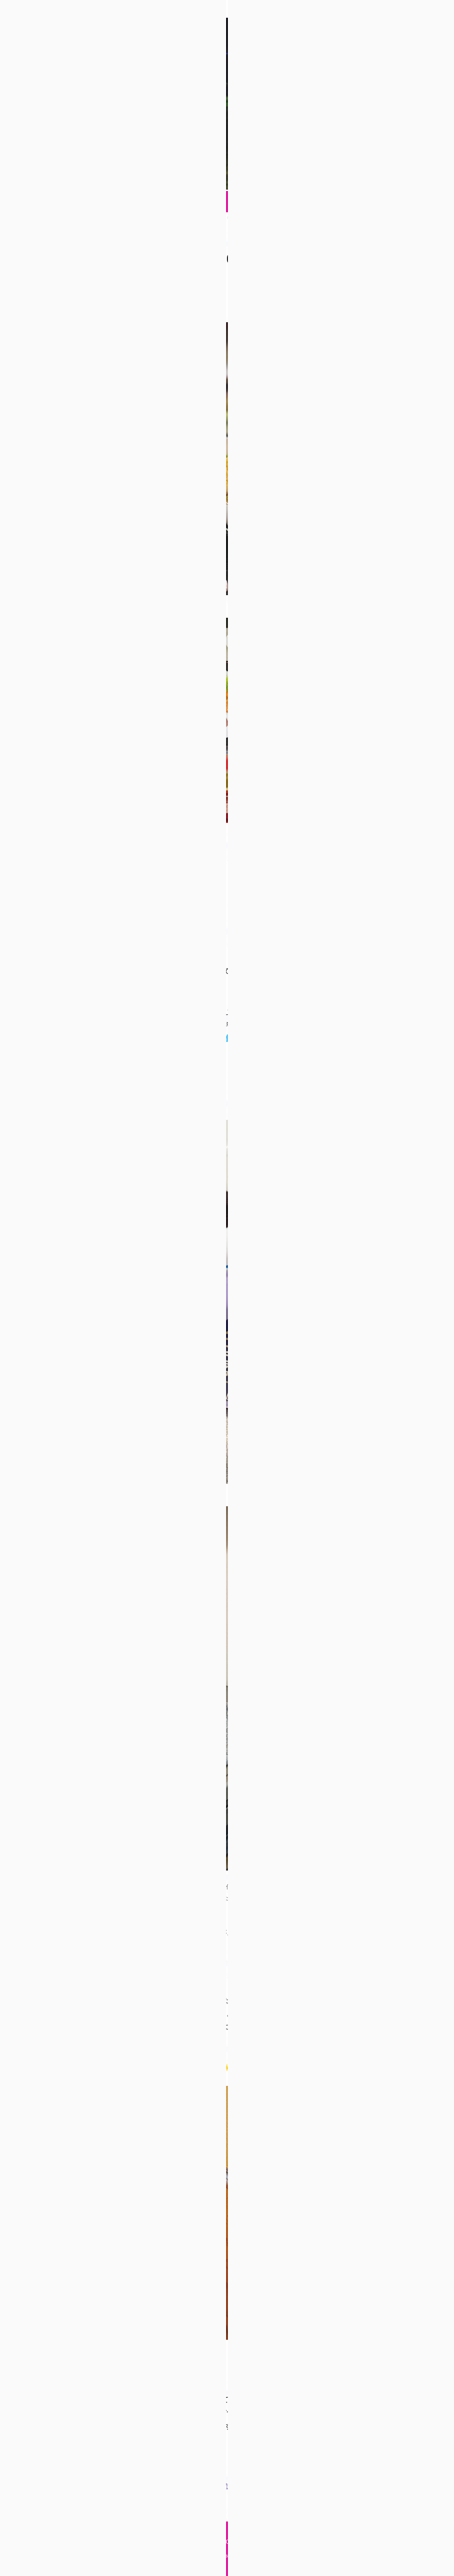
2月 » (405, 556)
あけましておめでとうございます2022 (136, 259)
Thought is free (276, 2556)
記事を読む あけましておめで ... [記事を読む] (251, 2486)
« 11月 (349, 556)
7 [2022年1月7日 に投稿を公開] (393, 501)
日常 (94, 283)
